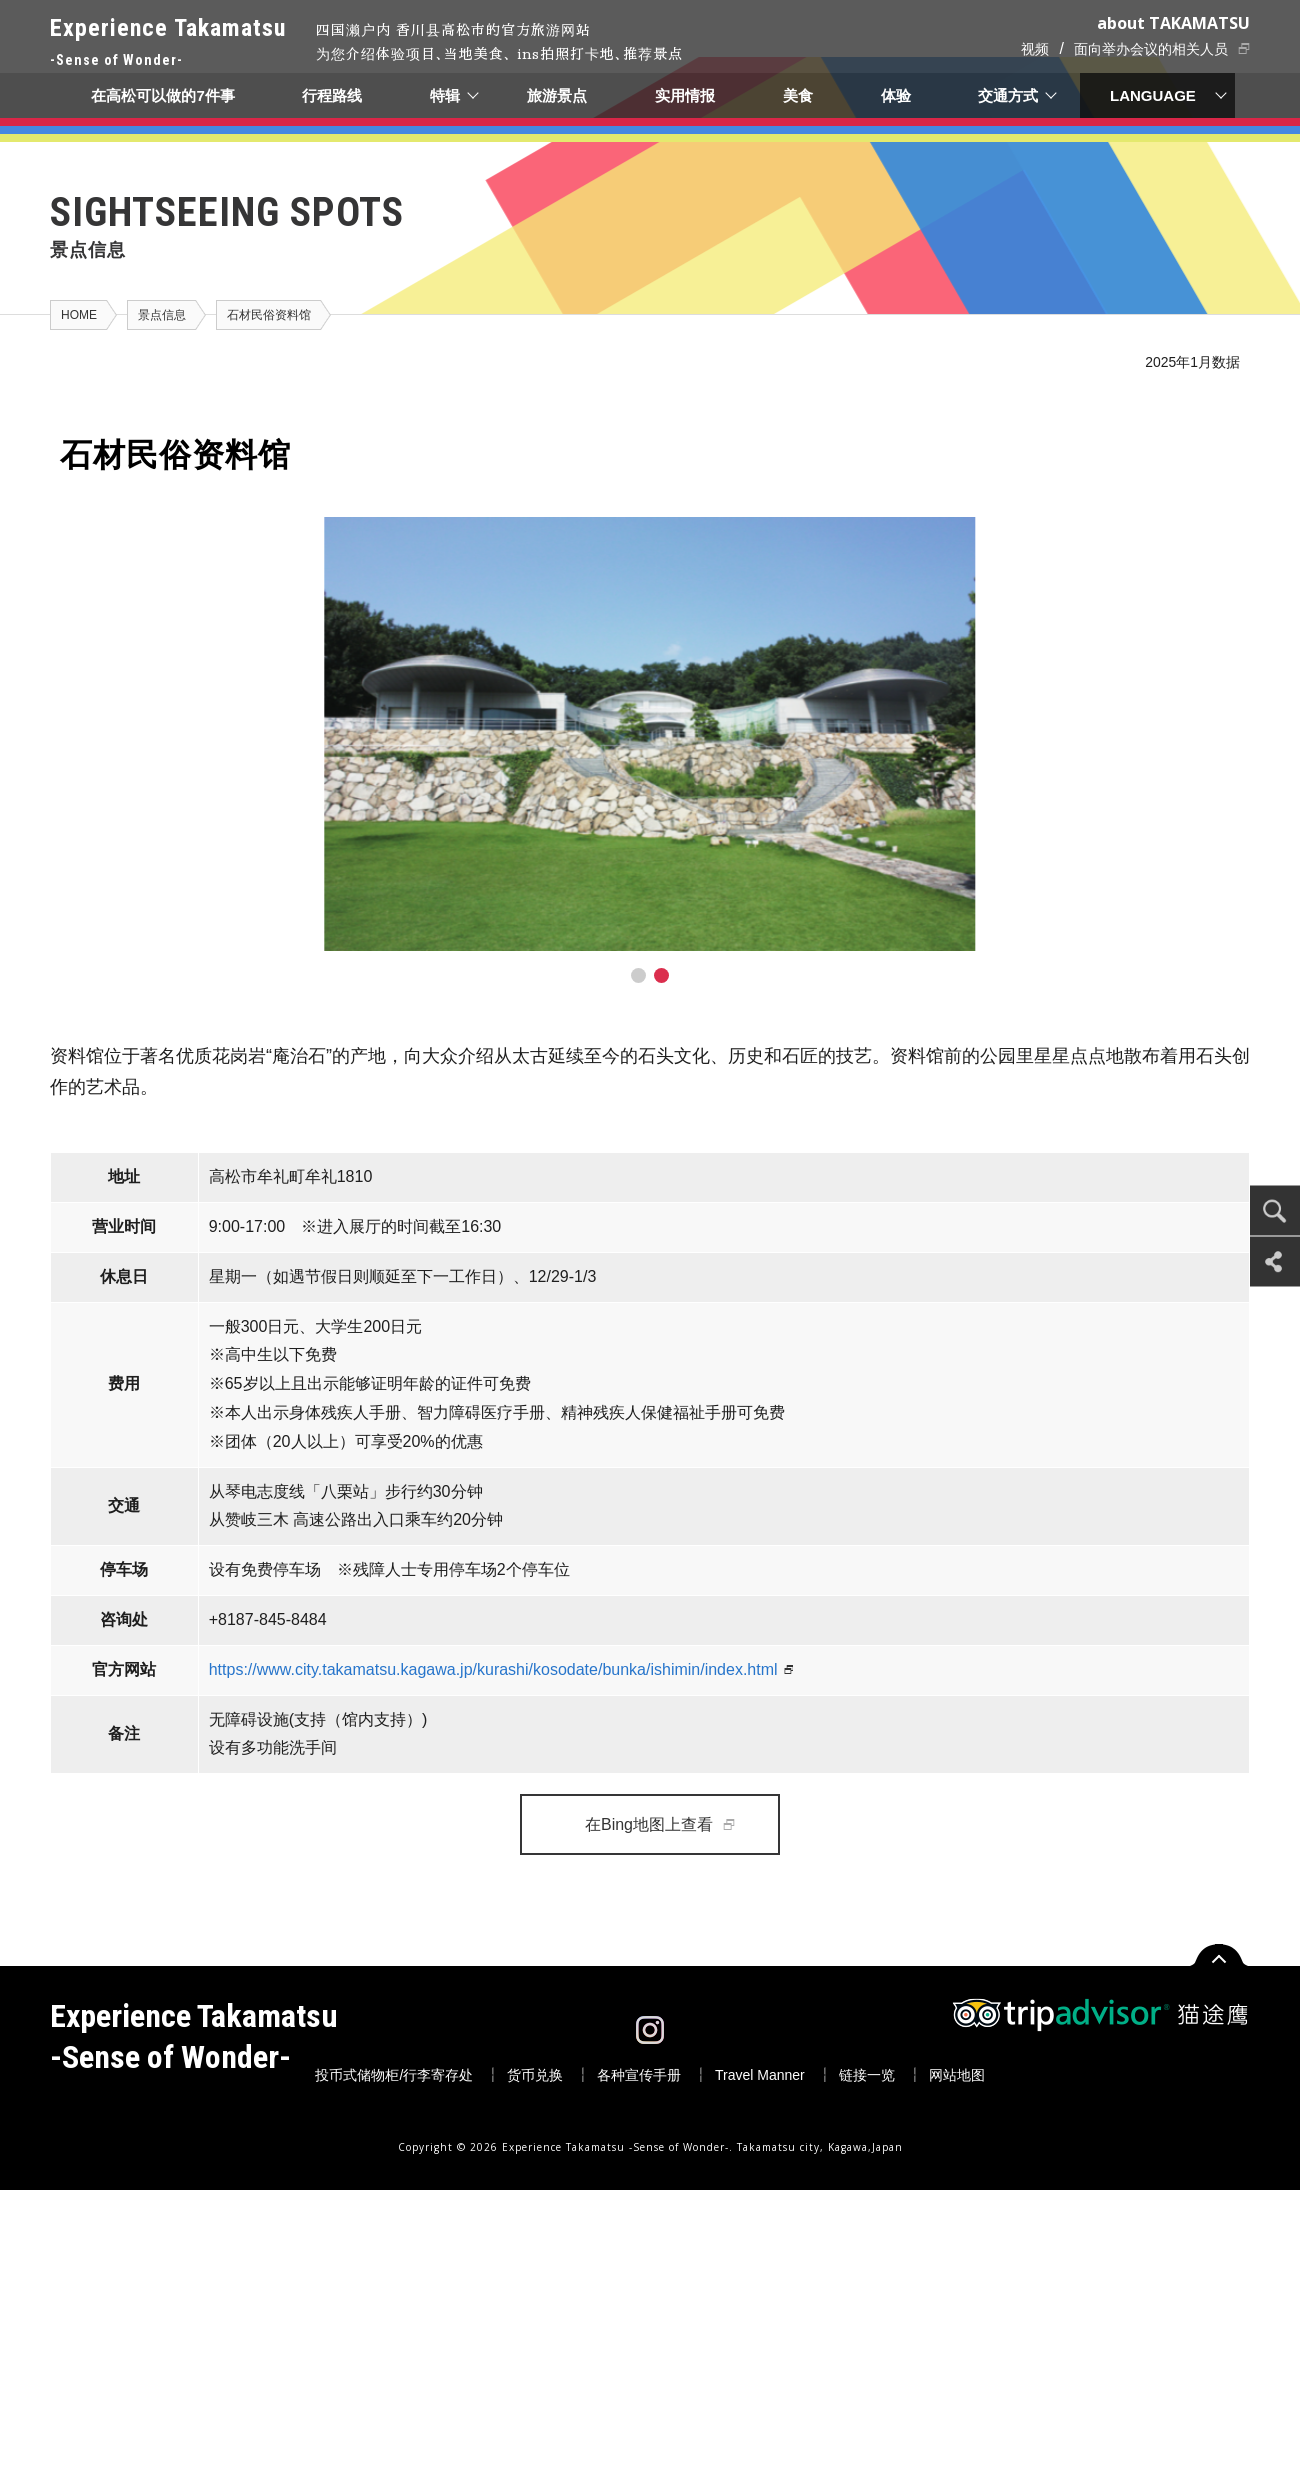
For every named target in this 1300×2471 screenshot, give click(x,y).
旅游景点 (558, 95)
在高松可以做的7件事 (162, 95)
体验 (896, 95)
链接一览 (867, 2075)
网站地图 (957, 2075)
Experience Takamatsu (168, 43)
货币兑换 (535, 2075)
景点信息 (162, 315)
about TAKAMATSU (1173, 23)
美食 (798, 95)
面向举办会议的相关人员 (1151, 49)
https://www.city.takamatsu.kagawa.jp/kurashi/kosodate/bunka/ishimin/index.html (493, 1669)
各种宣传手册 (639, 2075)
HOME (79, 315)
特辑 (445, 95)
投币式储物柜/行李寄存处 (394, 2075)
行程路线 (332, 95)
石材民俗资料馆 (269, 315)
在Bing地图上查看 (649, 1824)
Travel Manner (760, 2075)
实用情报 (686, 95)
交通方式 (1009, 95)
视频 (1035, 49)
